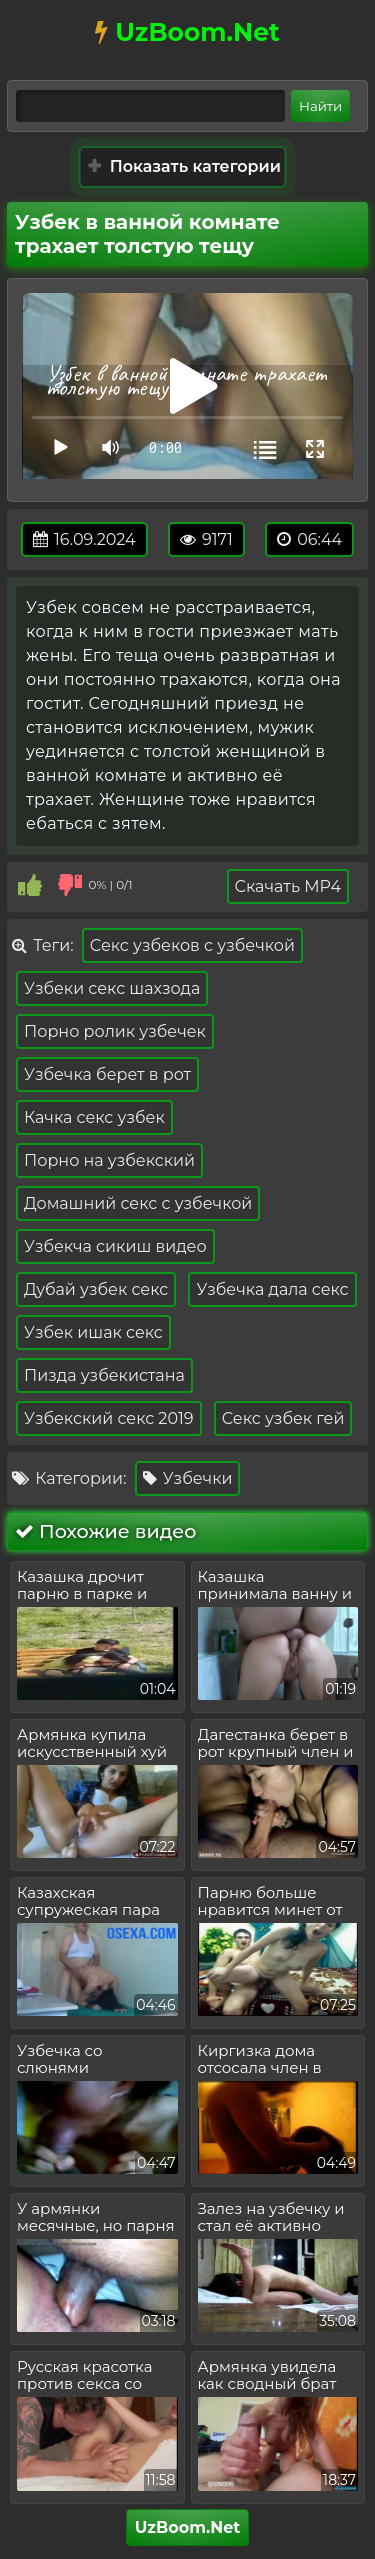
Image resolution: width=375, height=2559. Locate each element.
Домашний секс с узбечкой (138, 1203)
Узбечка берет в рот (107, 1074)
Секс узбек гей (283, 1418)
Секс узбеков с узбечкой (192, 945)
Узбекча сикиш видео (115, 1246)
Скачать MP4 (288, 886)
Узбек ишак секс (93, 1332)
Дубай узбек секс (96, 1289)
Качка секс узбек (94, 1117)
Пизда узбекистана (104, 1375)
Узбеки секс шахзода (112, 988)
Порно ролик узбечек (115, 1031)
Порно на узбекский (109, 1160)
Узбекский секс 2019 (109, 1418)
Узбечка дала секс (272, 1289)
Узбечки (188, 1478)
